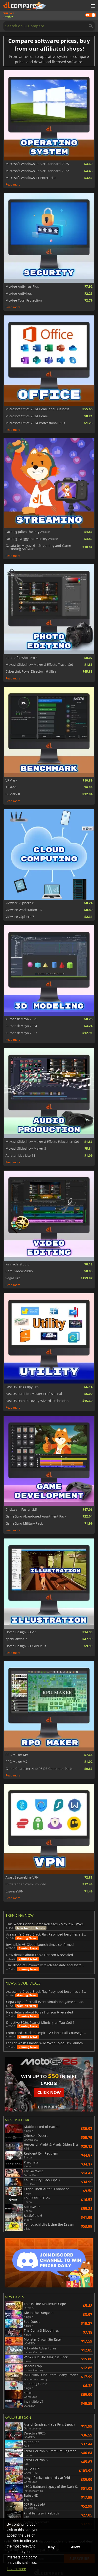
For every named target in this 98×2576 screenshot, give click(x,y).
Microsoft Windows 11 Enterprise (30, 177)
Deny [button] (50, 2547)
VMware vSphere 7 (19, 916)
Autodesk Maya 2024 (21, 1025)
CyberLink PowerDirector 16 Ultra (30, 671)
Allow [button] (75, 2547)
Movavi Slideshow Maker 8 (25, 1148)
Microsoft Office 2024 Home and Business (37, 409)
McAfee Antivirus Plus (22, 286)
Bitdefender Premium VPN (25, 1884)
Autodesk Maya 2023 (21, 1033)
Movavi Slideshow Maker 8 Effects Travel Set (39, 664)
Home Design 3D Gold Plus (25, 1646)
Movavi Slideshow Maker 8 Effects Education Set (42, 1141)
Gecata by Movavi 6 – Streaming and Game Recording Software (38, 547)
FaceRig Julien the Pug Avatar (27, 531)
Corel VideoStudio (19, 1271)
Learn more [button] (16, 2569)
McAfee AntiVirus (18, 293)
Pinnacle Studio (17, 1264)
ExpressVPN (14, 1891)
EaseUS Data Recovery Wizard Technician (37, 1400)
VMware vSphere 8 (19, 903)
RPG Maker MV (16, 1754)
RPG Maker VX (16, 1761)
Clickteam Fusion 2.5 (21, 1509)
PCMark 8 (12, 794)
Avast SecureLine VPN (22, 1877)
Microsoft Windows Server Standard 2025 (37, 163)
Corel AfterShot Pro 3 (21, 657)
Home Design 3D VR (20, 1632)
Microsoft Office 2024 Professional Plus (35, 423)
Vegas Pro (12, 1278)
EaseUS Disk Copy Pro (21, 1387)
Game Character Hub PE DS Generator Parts (39, 1768)
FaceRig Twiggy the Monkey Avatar (31, 538)
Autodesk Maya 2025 (21, 1019)
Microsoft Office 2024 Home (26, 416)
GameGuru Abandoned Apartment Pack (35, 1516)
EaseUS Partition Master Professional (33, 1393)
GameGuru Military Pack (24, 1523)
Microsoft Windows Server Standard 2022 (37, 171)
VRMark (11, 780)
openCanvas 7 (16, 1639)
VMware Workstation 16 (23, 909)
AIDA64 (10, 787)
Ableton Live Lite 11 (20, 1155)
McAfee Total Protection (23, 300)
